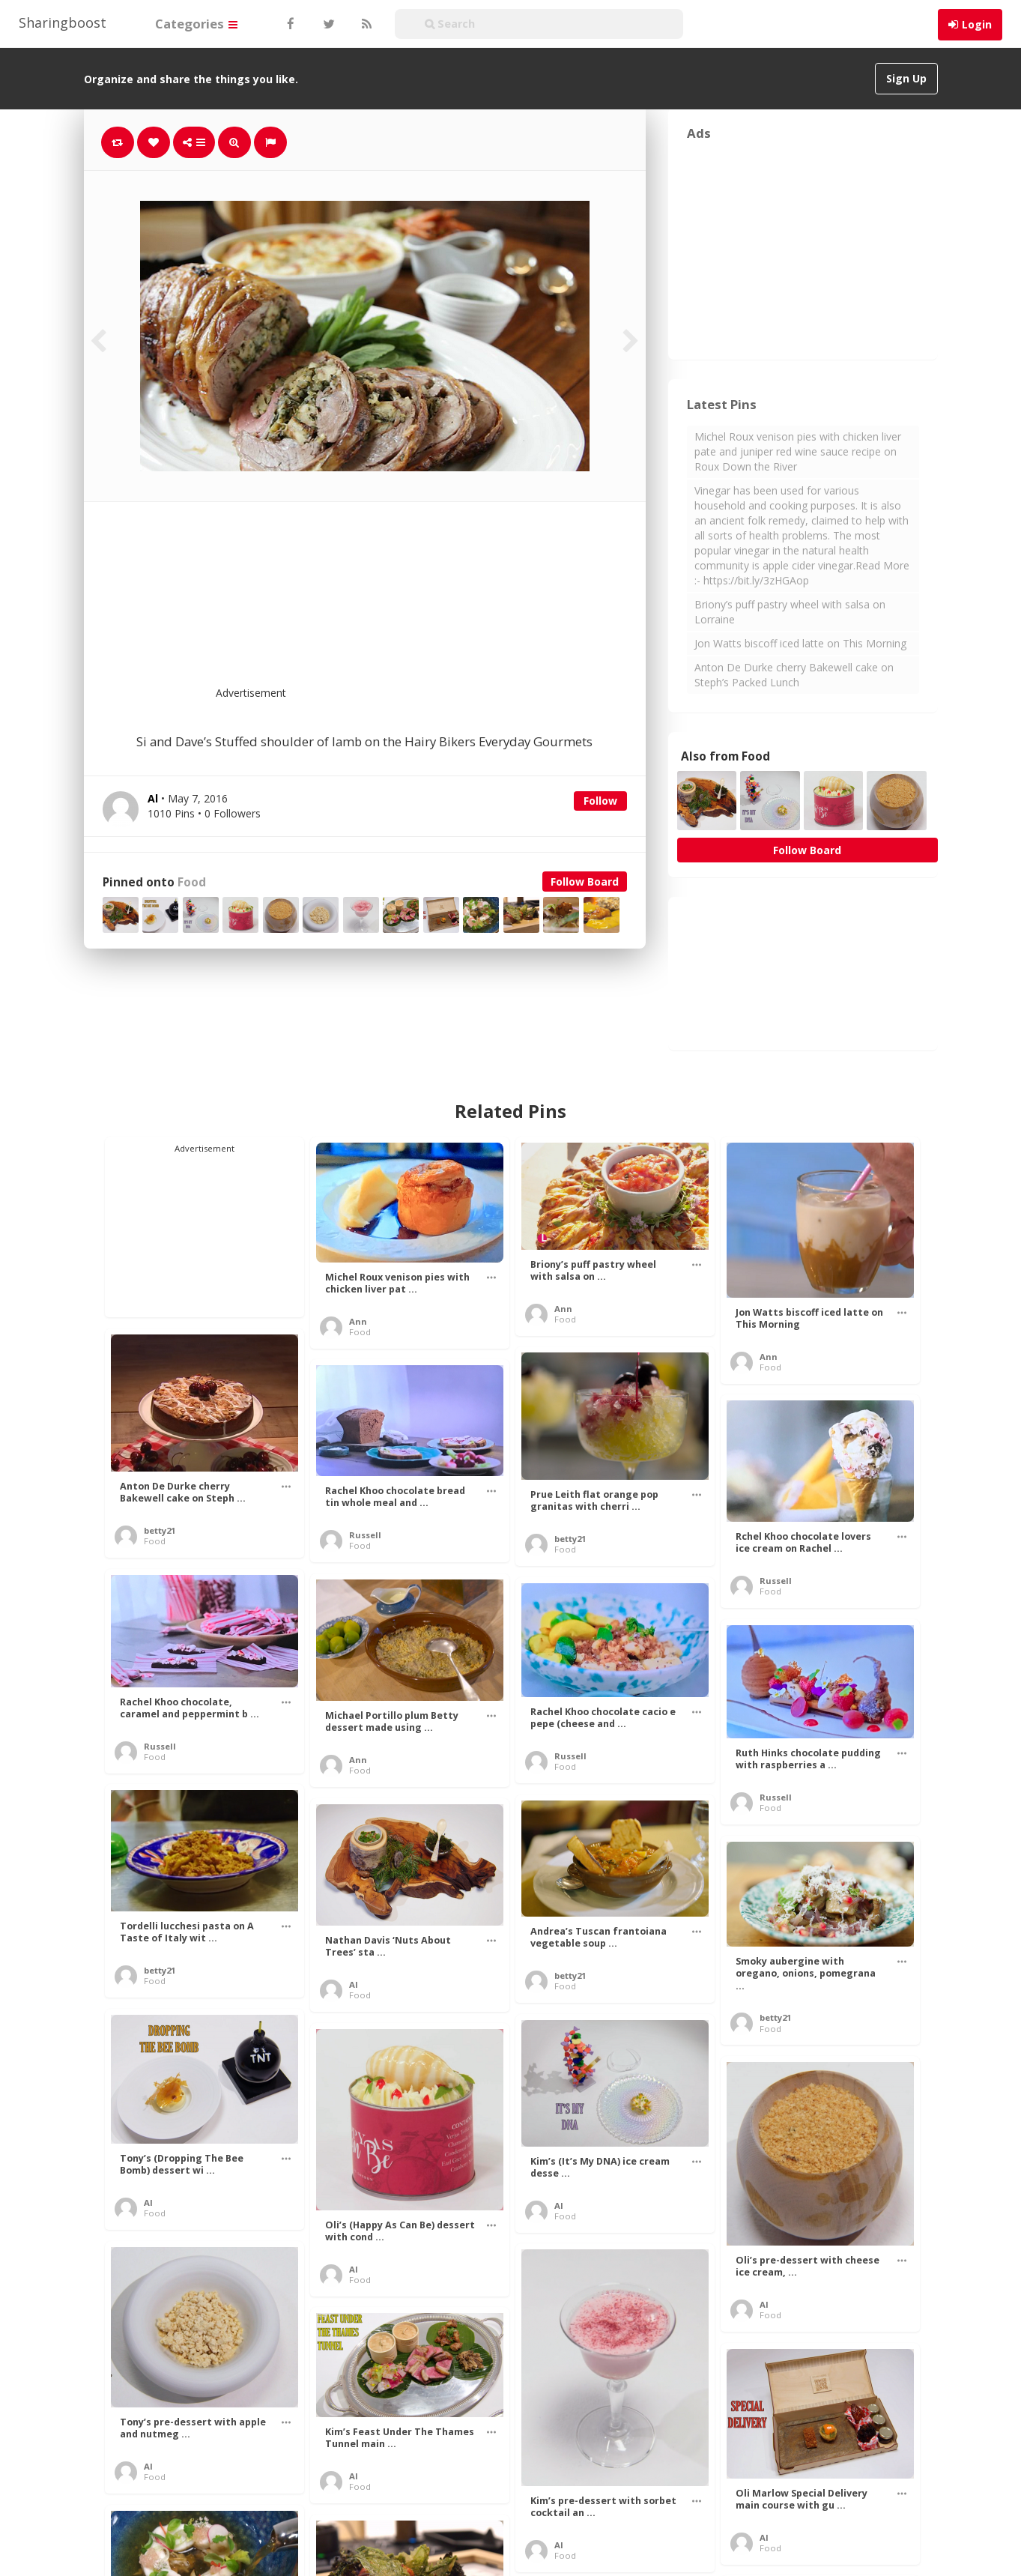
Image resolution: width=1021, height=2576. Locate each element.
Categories (196, 23)
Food (192, 882)
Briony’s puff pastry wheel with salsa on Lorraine (789, 611)
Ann (358, 1321)
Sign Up (906, 78)
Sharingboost (62, 22)
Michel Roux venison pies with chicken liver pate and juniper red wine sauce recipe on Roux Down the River (797, 451)
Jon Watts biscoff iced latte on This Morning (800, 643)
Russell (365, 1535)
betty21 (159, 1530)
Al (353, 1984)
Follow (600, 800)
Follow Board (585, 881)
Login (977, 24)
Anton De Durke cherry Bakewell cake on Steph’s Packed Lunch (794, 674)
